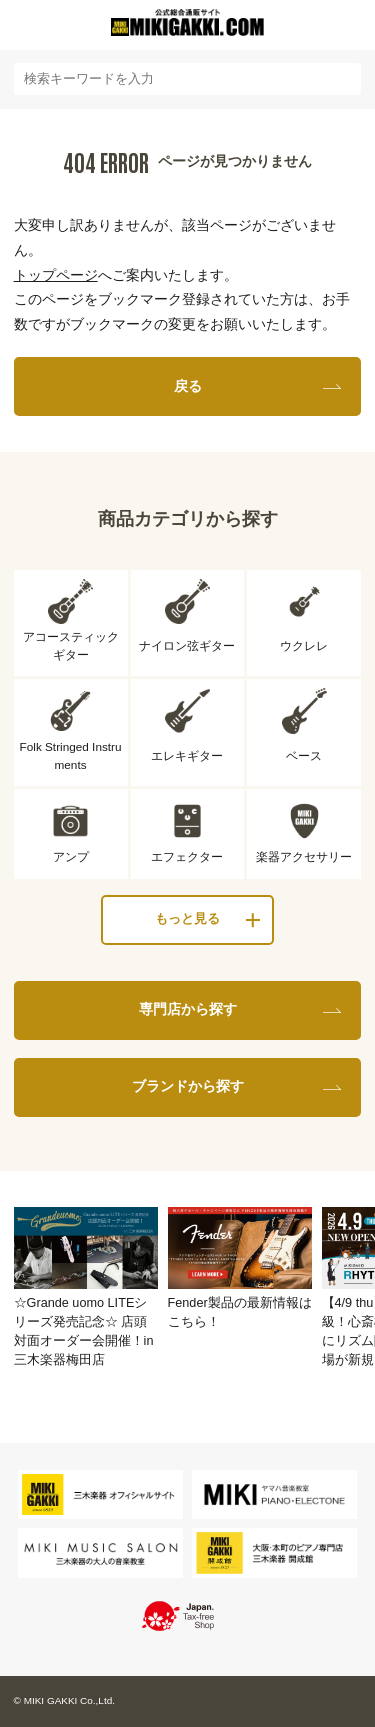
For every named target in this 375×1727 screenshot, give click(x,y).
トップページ (56, 275)
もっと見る (187, 919)
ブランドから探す (188, 1086)
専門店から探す (188, 1009)
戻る (188, 386)
